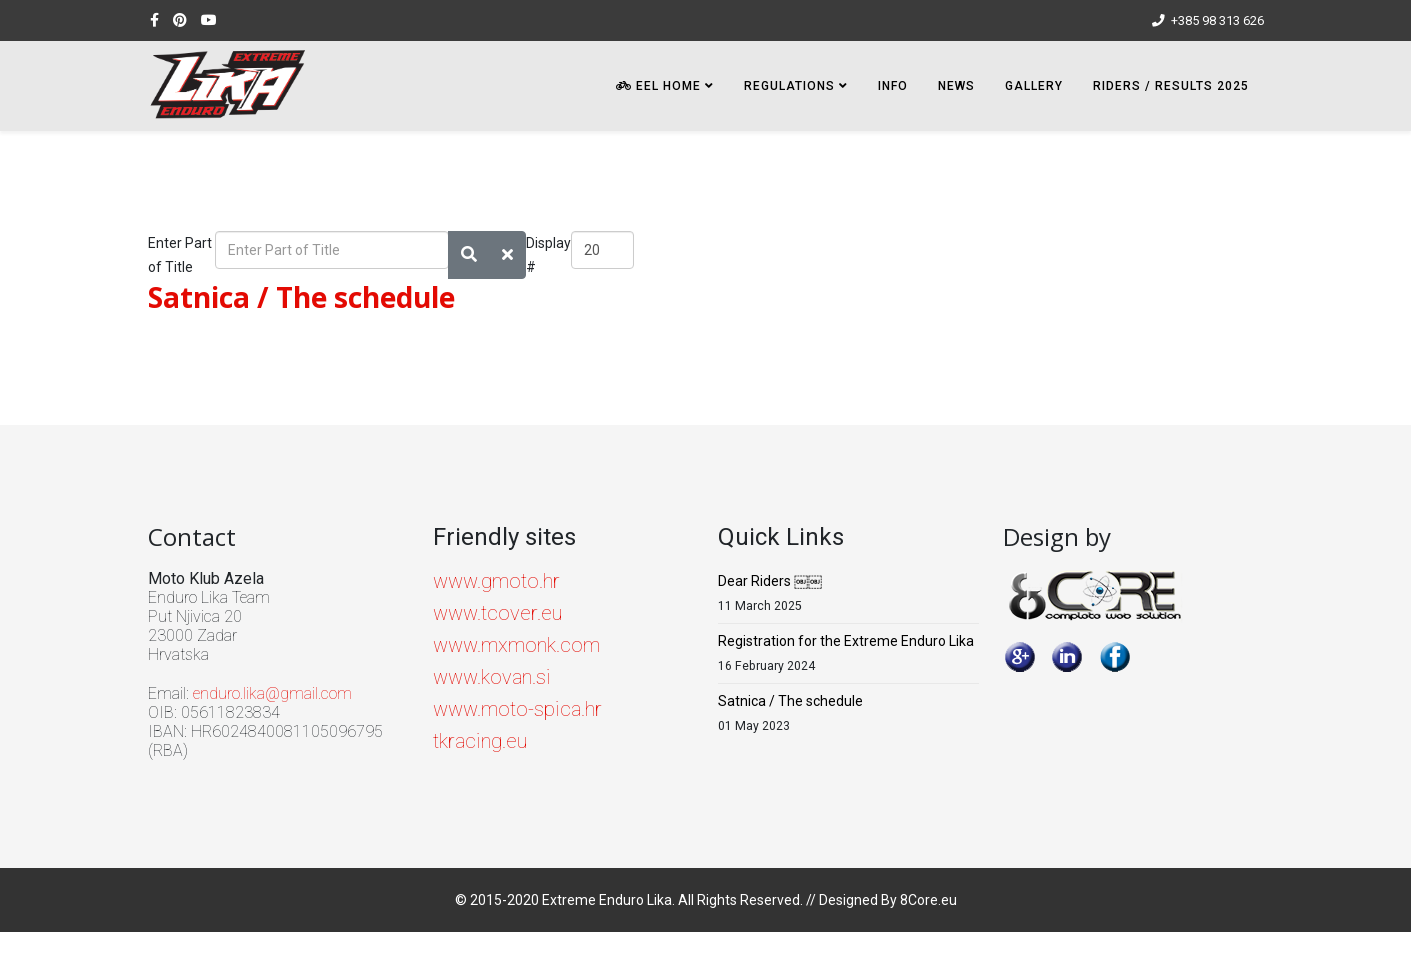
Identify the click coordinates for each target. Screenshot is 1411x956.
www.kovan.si (492, 677)
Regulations (789, 86)
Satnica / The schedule (301, 297)
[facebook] (154, 20)
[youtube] (209, 20)
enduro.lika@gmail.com (272, 693)
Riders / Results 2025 (1171, 86)
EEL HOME (658, 86)
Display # (548, 255)
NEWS (956, 86)
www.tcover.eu (497, 613)
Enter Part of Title (180, 255)
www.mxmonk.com (516, 645)
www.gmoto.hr (496, 581)
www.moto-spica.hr (517, 709)
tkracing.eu (480, 741)
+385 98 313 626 (1217, 20)
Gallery (1034, 86)
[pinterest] (180, 20)
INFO (893, 86)
